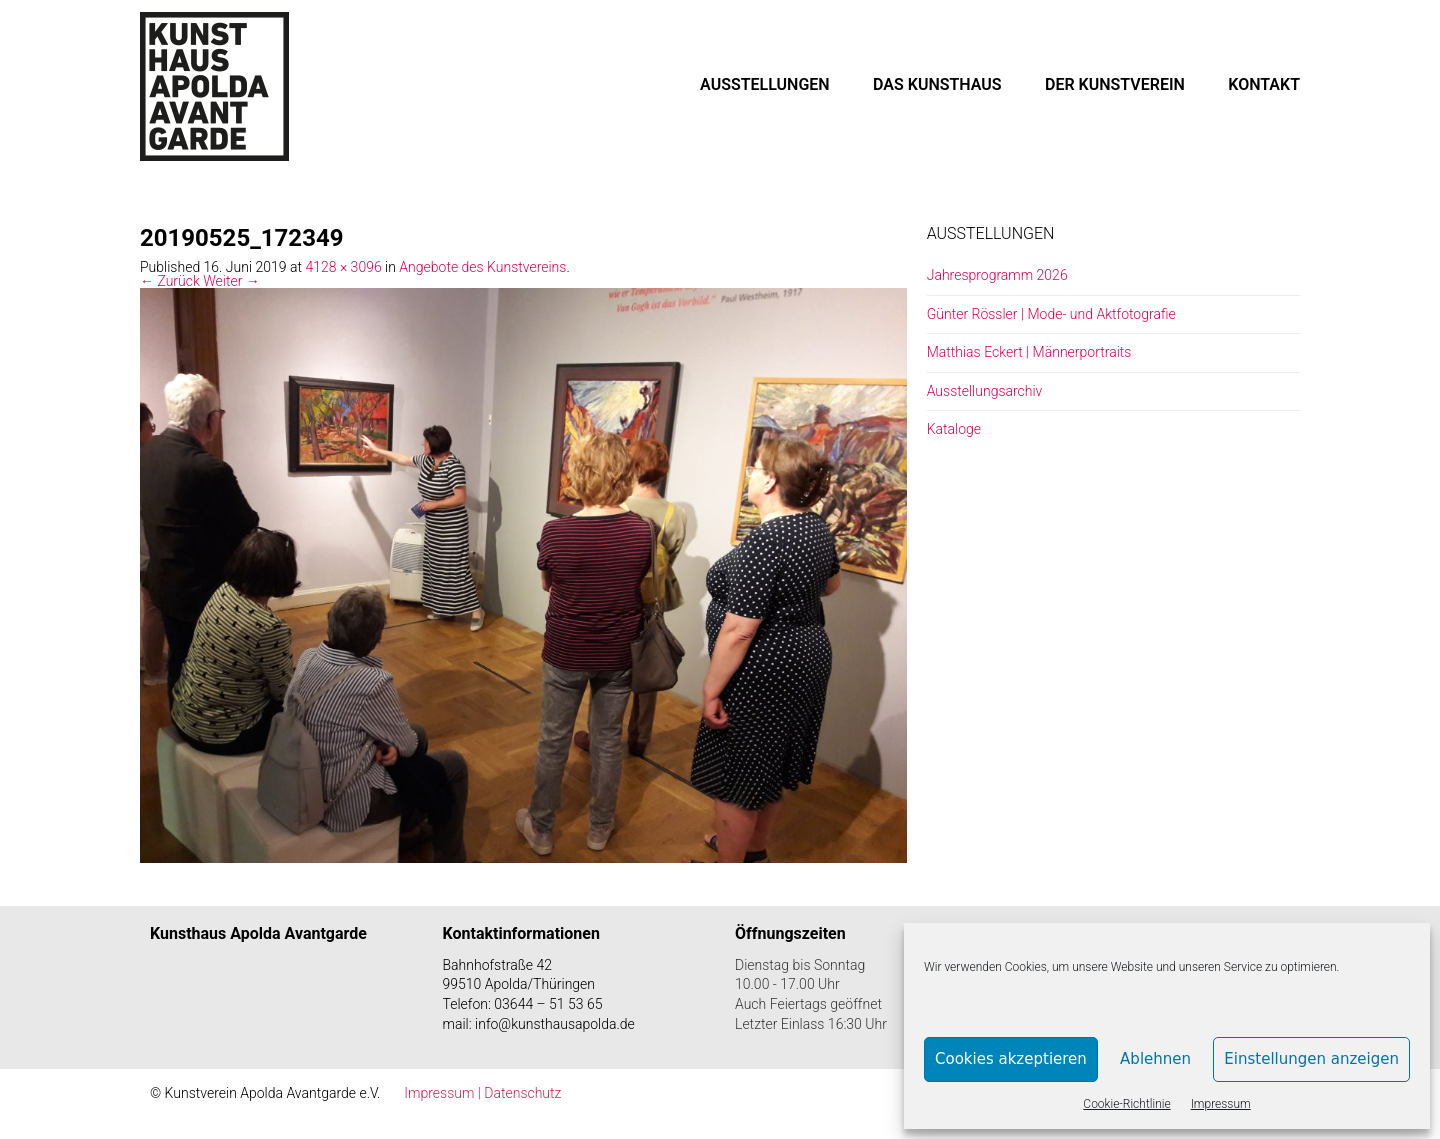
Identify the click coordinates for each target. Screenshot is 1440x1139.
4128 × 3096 (343, 267)
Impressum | (444, 1093)
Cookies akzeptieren (1011, 1059)
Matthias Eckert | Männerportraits (1029, 352)
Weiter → (231, 281)
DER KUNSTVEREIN (1115, 84)
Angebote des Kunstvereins (482, 267)
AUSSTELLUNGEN (765, 84)
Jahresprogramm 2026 (997, 275)
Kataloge (954, 429)
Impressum (1221, 1104)
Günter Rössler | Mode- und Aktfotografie (1051, 314)
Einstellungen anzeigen (1311, 1059)
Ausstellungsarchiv (985, 391)
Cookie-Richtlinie (1126, 1104)
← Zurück (170, 281)
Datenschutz (522, 1093)
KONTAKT (1264, 84)
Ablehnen (1155, 1059)
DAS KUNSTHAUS (937, 84)
